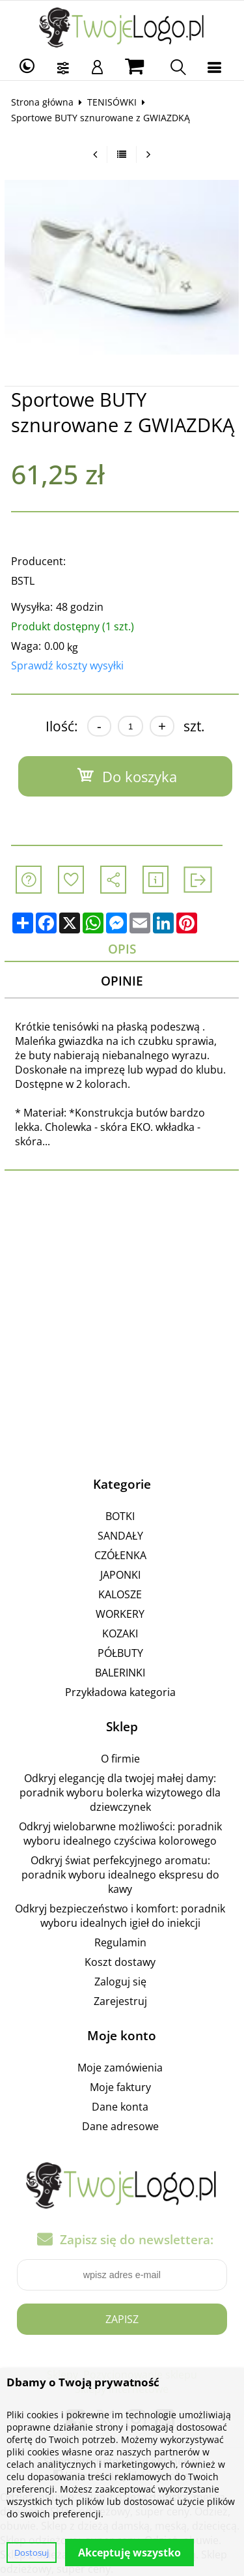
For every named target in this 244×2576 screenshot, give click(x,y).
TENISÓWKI (112, 102)
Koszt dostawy (120, 1962)
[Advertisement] (122, 1320)
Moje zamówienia (120, 2067)
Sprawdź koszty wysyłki (67, 665)
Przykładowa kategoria (120, 1692)
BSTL (22, 581)
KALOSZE (120, 1594)
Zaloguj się (120, 1981)
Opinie (122, 980)
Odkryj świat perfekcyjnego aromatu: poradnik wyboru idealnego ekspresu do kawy (120, 1874)
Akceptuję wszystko (129, 2552)
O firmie (120, 1758)
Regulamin (120, 1942)
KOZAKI (120, 1633)
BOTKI (120, 1516)
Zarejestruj (120, 2001)
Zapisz (122, 2319)
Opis (122, 949)
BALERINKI (120, 1672)
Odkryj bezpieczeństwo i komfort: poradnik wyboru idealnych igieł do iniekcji (120, 1915)
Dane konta (120, 2107)
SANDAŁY (120, 1536)
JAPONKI (120, 1575)
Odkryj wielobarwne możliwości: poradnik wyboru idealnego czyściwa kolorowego (120, 1833)
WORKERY (120, 1614)
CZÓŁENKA (120, 1555)
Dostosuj (31, 2552)
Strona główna (42, 102)
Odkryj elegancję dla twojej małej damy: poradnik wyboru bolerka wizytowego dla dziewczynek (120, 1792)
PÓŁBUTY (120, 1653)
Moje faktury (120, 2087)
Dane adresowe (120, 2126)
